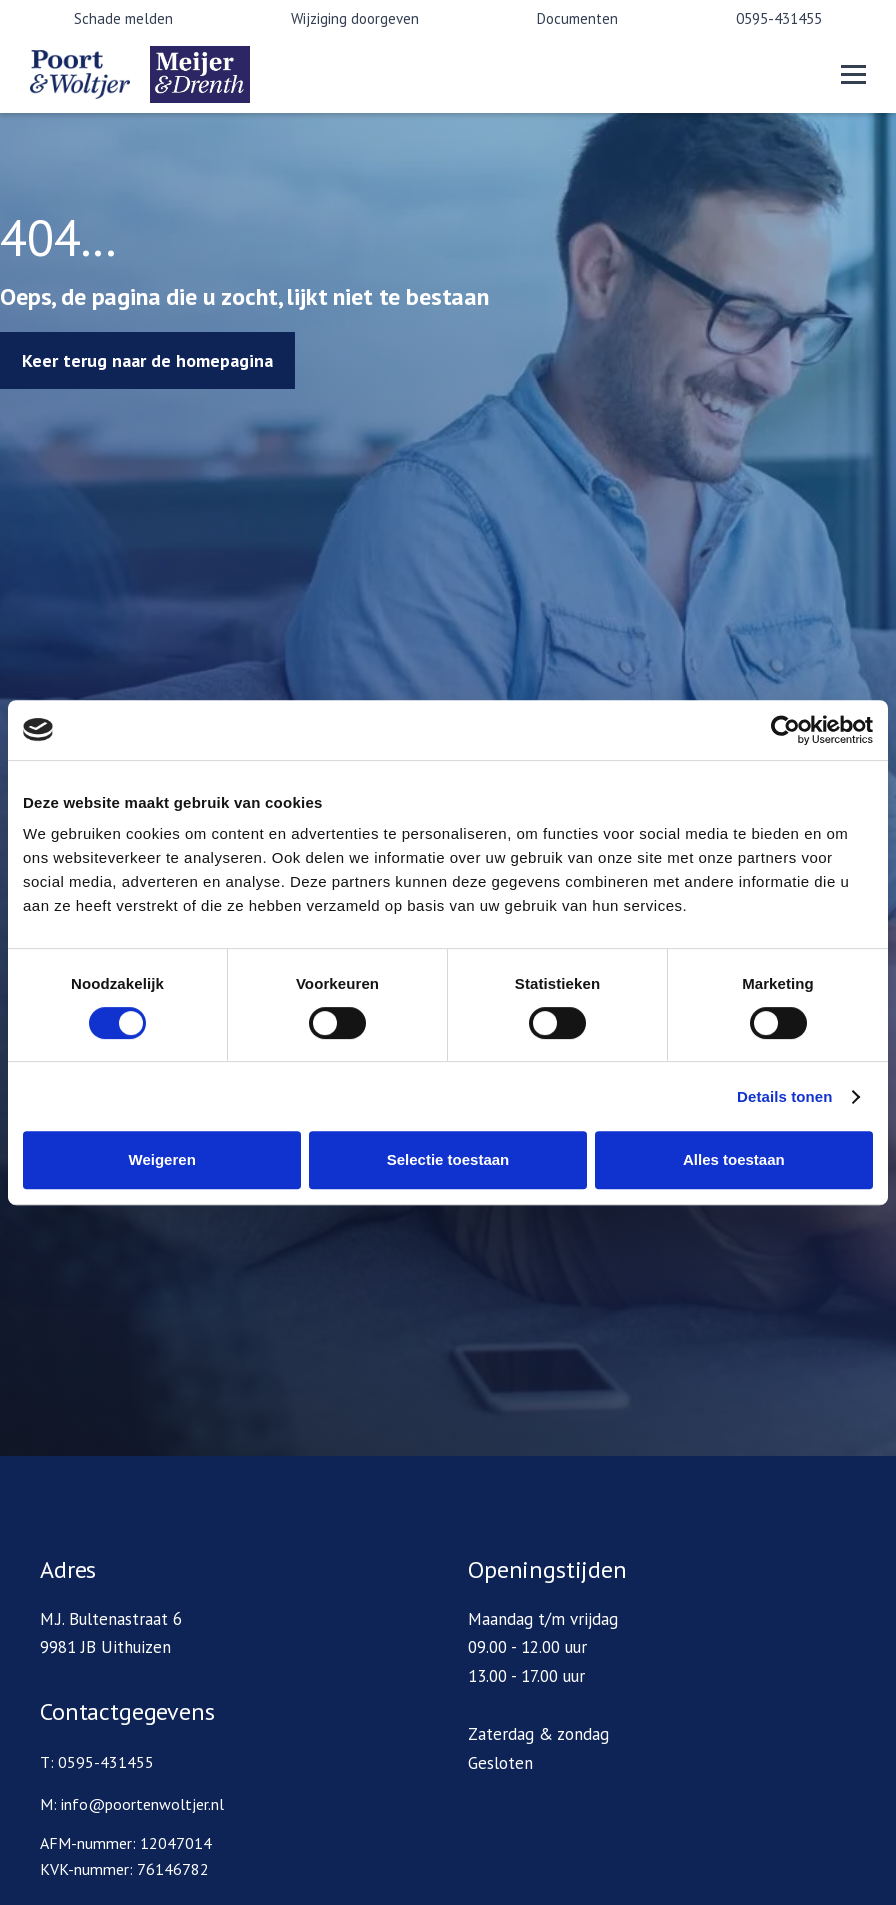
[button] (853, 74)
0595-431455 (779, 18)
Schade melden (123, 18)
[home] (150, 74)
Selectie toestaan (448, 1159)
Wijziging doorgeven (355, 18)
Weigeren (162, 1159)
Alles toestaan (734, 1159)
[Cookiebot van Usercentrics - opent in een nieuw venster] (785, 730)
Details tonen (784, 1096)
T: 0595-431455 (97, 1762)
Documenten (577, 18)
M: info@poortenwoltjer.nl (132, 1804)
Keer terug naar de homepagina (147, 360)
